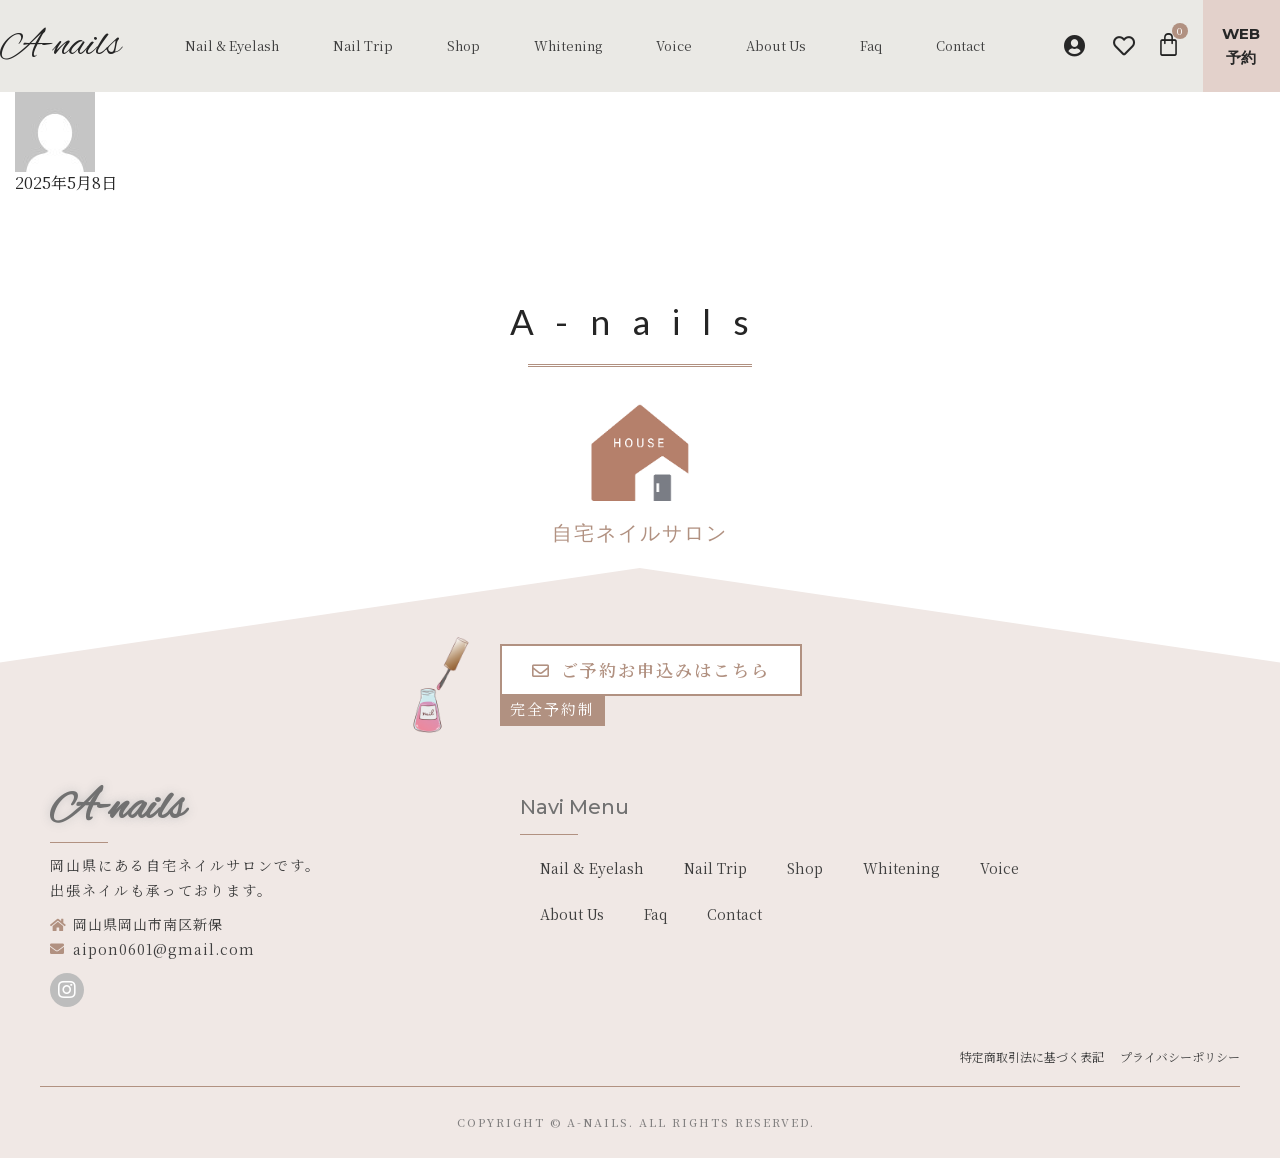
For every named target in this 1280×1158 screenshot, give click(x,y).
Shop (463, 45)
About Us (776, 45)
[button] (651, 670)
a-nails (598, 1122)
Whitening (568, 45)
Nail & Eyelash (232, 45)
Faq (871, 45)
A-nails (117, 809)
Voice (674, 45)
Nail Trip (363, 45)
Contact (960, 45)
